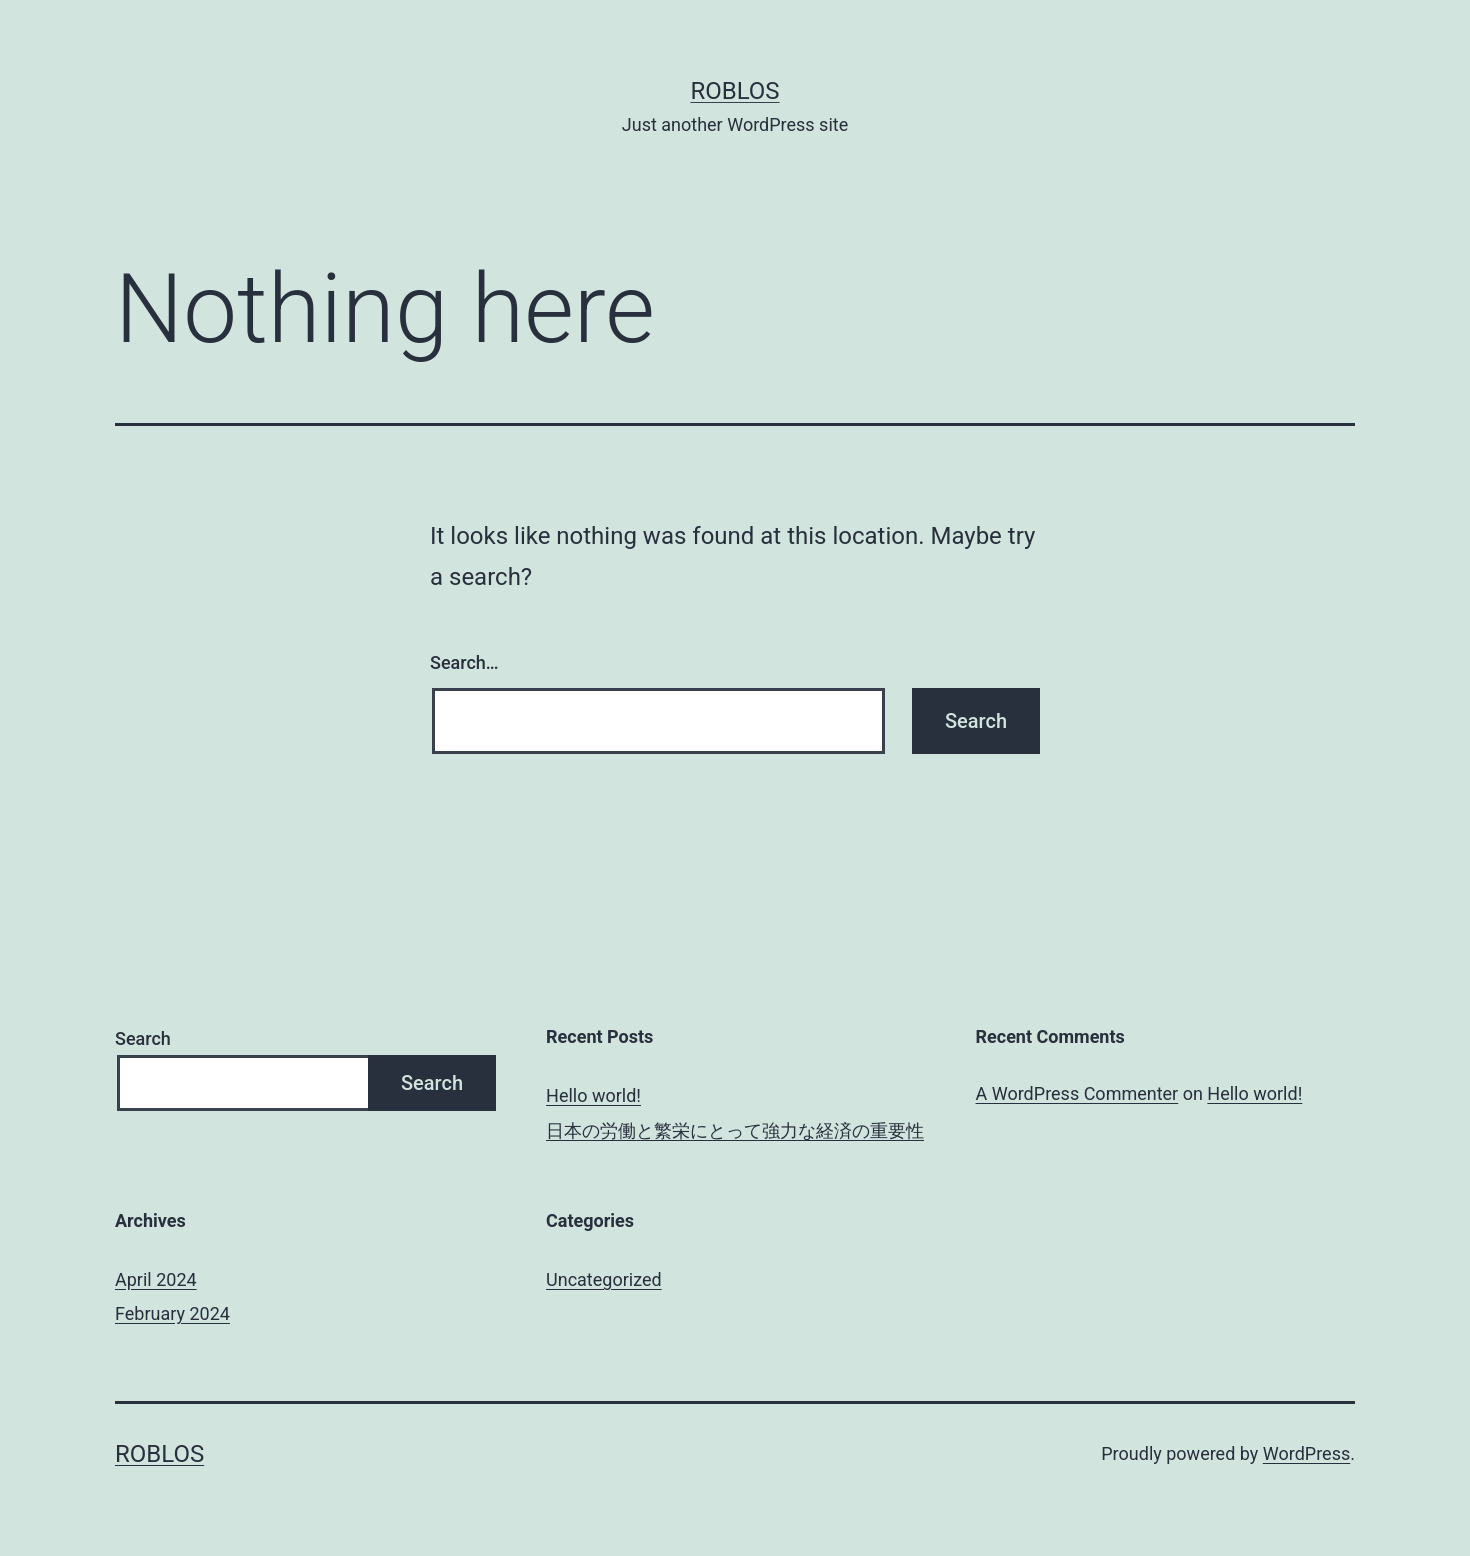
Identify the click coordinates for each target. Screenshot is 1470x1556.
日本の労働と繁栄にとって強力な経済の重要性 (735, 1130)
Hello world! (593, 1095)
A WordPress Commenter (1077, 1093)
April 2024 (156, 1279)
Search (143, 1038)
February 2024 (172, 1313)
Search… (464, 662)
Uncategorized (604, 1279)
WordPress (1306, 1453)
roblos (734, 91)
